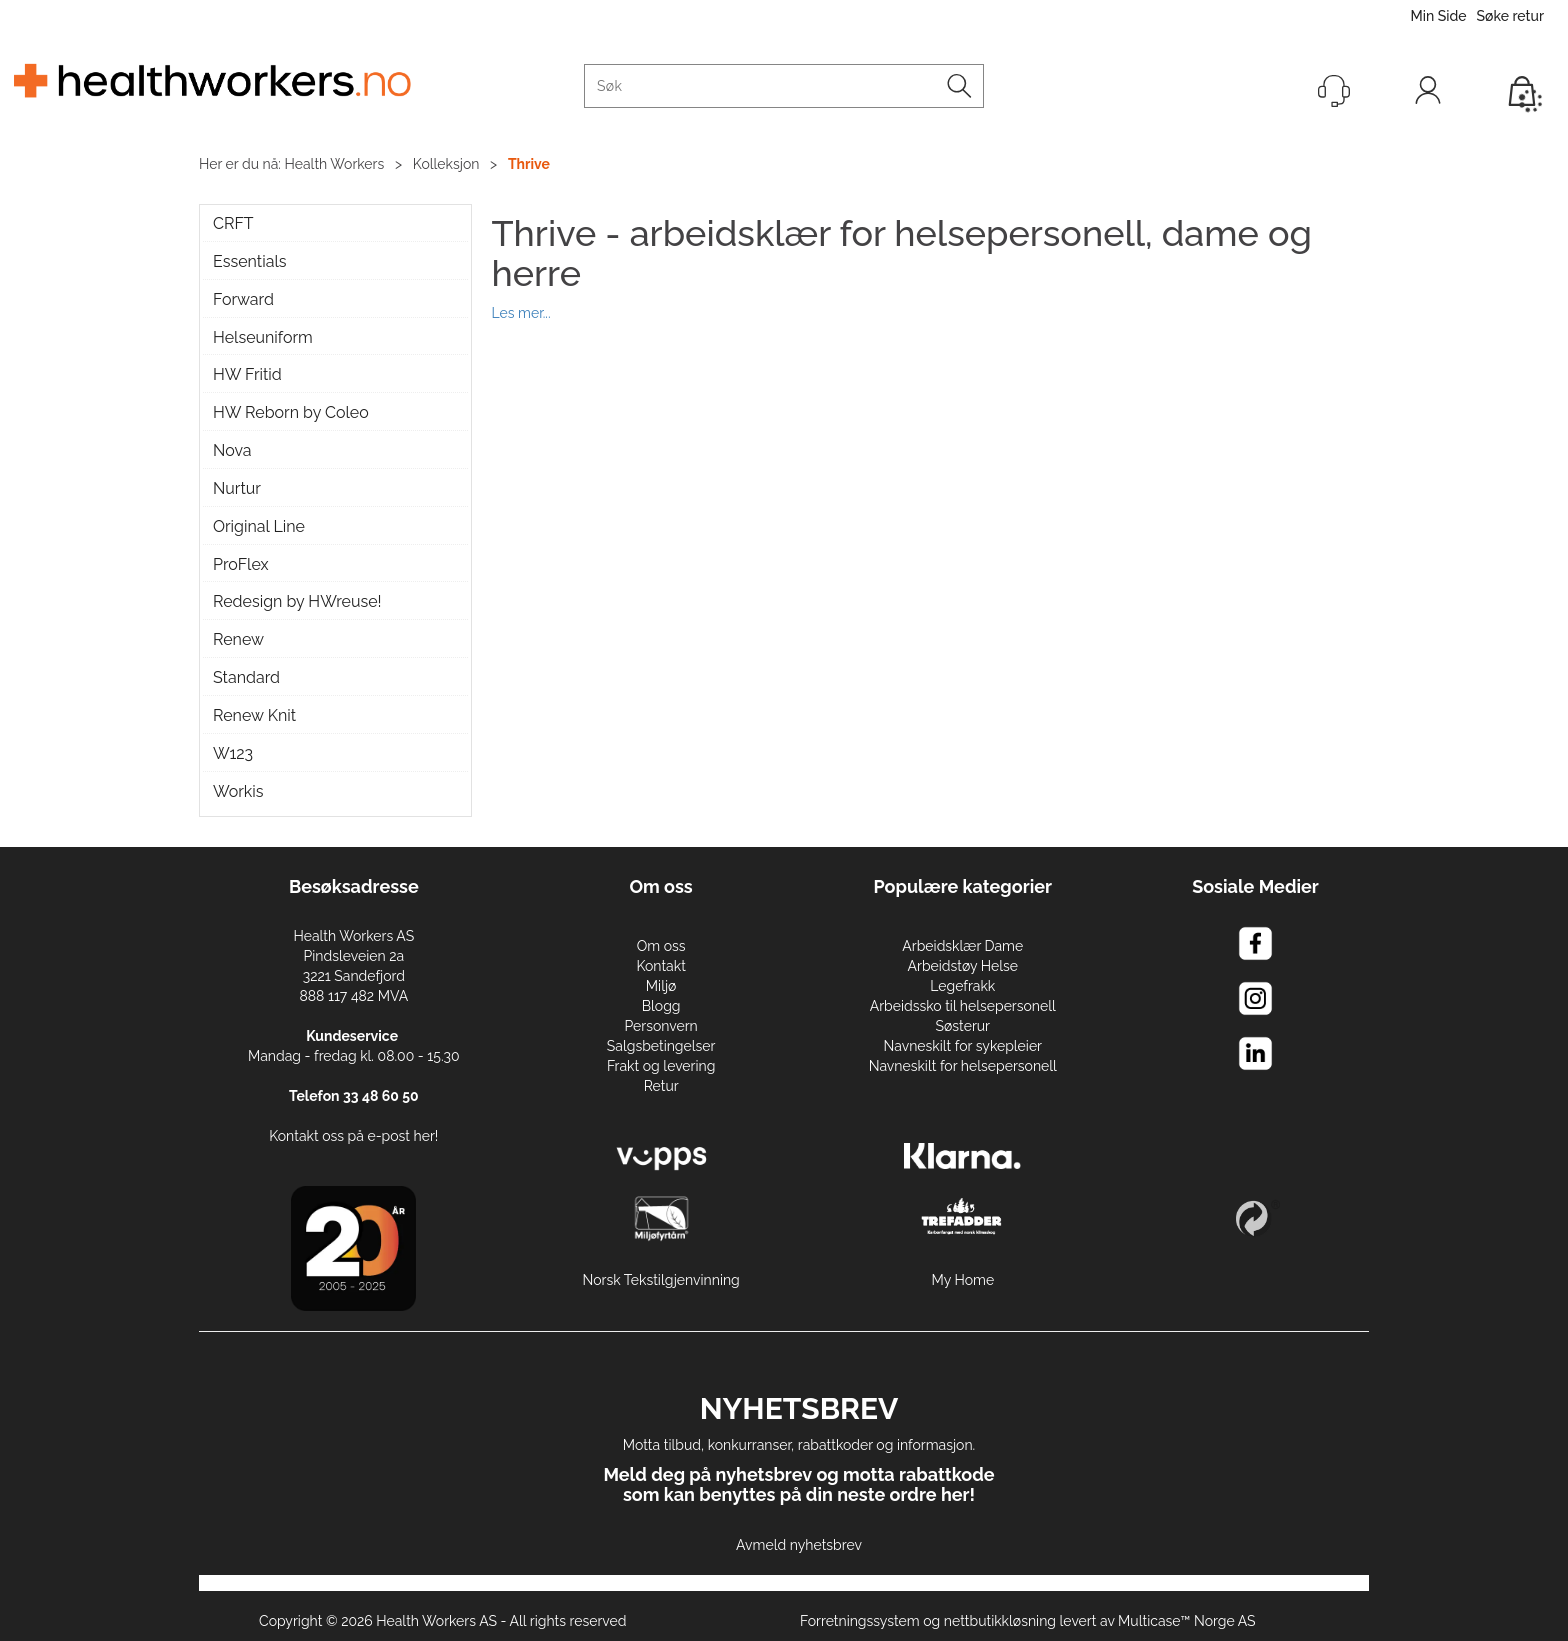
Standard (246, 677)
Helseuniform (263, 337)
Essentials (249, 261)
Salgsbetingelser (661, 1046)
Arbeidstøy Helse (963, 966)
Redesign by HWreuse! (297, 601)
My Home (962, 1280)
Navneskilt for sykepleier (963, 1046)
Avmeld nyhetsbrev (799, 1545)
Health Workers (335, 164)
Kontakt (660, 966)
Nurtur (237, 488)
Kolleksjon (446, 164)
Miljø (661, 986)
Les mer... (521, 312)
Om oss (661, 946)
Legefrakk (962, 986)
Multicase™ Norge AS (1187, 1621)
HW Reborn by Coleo (291, 412)
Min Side (1438, 16)
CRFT (233, 223)
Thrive (529, 164)
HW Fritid (247, 374)
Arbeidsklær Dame (962, 946)
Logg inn (1428, 95)
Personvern (660, 1026)
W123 (233, 753)
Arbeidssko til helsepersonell (963, 1006)
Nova (232, 450)
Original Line (259, 526)
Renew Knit (254, 715)
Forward (243, 299)
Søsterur (963, 1026)
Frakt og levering (661, 1066)
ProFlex (241, 564)
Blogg (661, 1006)
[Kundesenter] (1334, 91)
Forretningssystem (860, 1621)
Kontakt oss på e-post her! (353, 1136)
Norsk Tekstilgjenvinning (661, 1280)
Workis (238, 791)
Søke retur (1510, 16)
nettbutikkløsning (1000, 1621)
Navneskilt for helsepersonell (963, 1066)
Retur (661, 1086)
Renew (238, 639)
